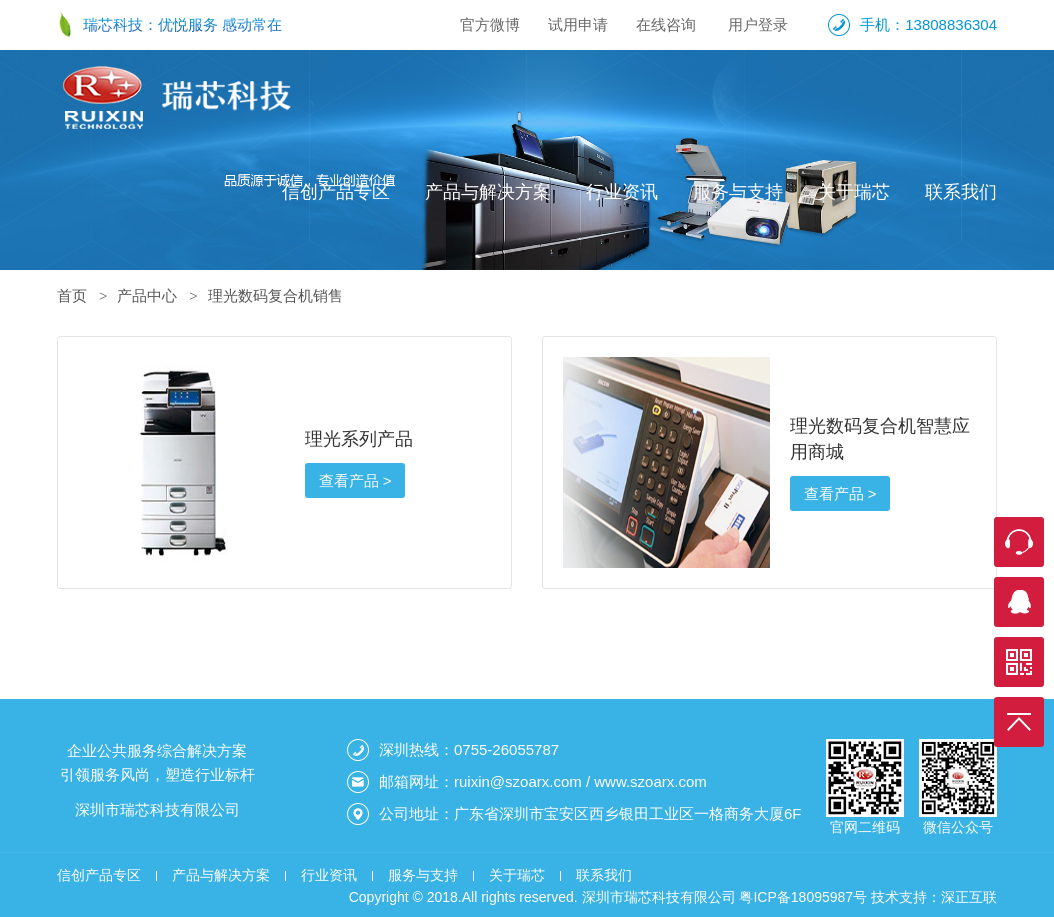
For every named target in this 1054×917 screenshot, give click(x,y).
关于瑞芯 (854, 192)
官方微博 (490, 24)
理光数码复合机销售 (275, 295)
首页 (72, 295)
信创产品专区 (336, 192)
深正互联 (969, 897)
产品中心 (147, 295)
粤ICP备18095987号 (803, 897)
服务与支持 (738, 192)
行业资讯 (622, 192)
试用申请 (578, 24)
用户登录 (758, 24)
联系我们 (961, 192)
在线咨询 (666, 24)
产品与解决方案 (488, 192)
